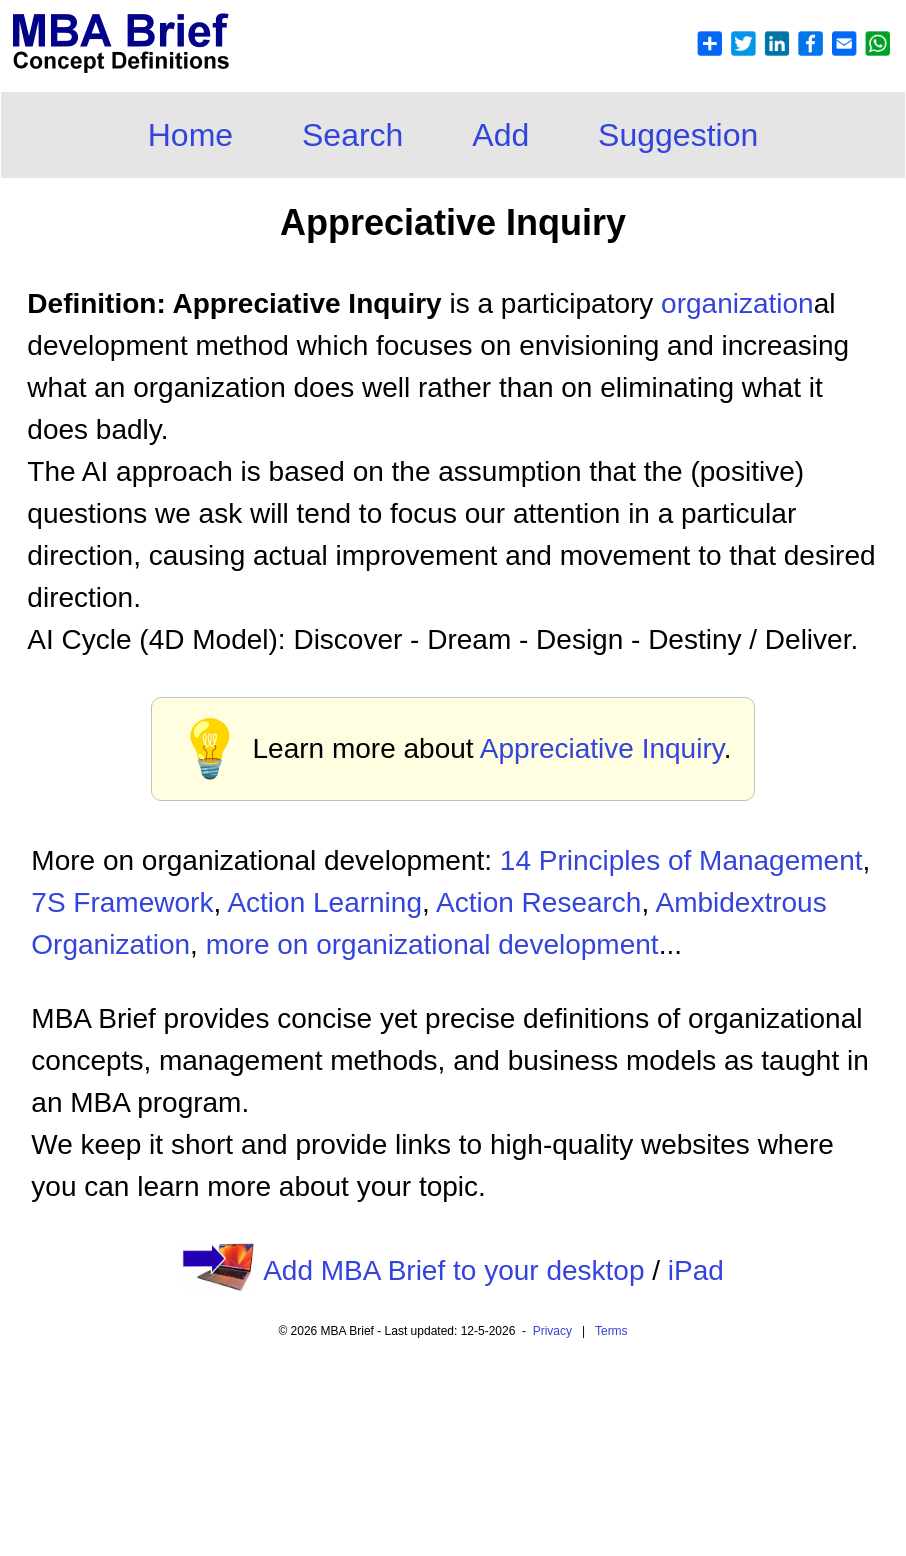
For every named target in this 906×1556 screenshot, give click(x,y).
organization (737, 303)
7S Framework (122, 902)
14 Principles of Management (681, 860)
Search (352, 135)
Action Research (538, 902)
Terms (611, 1331)
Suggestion (678, 135)
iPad (696, 1270)
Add (500, 135)
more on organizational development (432, 944)
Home (190, 135)
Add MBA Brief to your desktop (453, 1270)
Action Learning (324, 902)
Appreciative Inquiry (602, 748)
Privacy (552, 1331)
